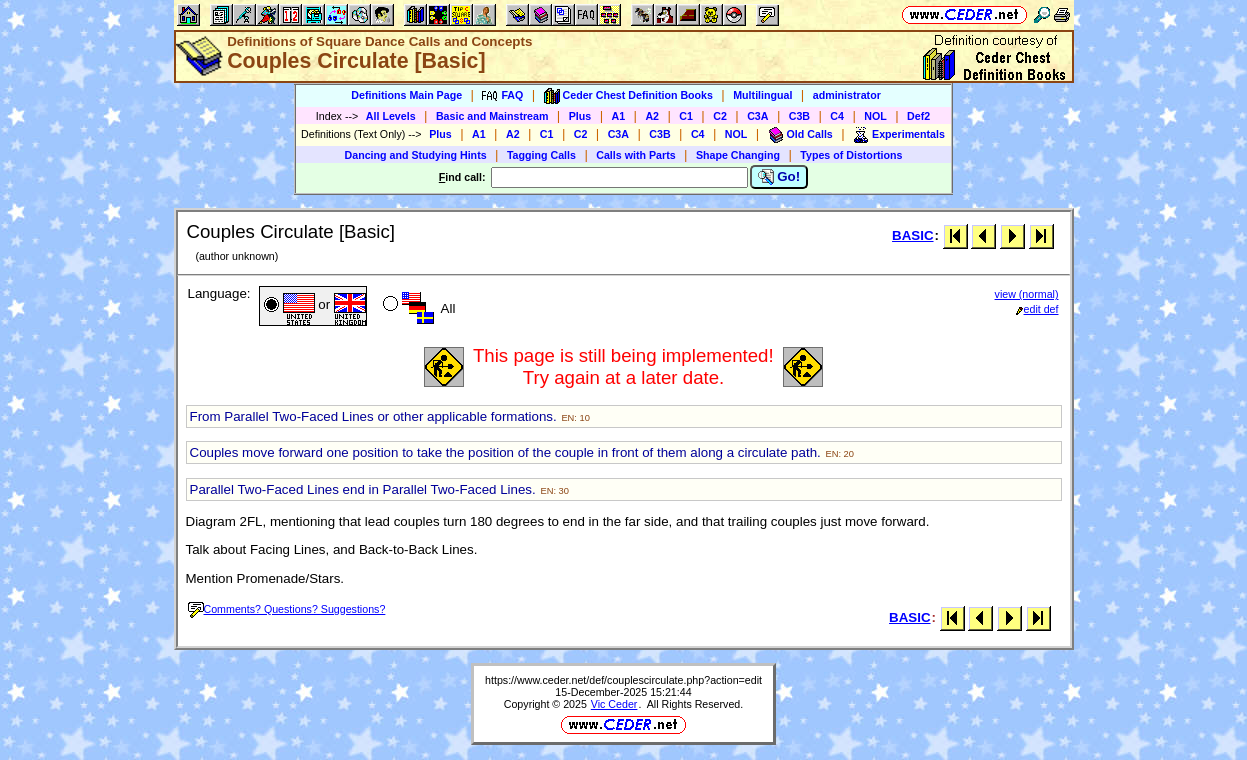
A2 (652, 116)
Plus (580, 116)
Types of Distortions (851, 155)
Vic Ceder (614, 704)
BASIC (912, 235)
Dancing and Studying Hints (416, 155)
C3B (799, 116)
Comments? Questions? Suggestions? (287, 609)
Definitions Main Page (406, 95)
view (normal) (1027, 294)
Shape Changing (738, 155)
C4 (837, 116)
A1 (619, 116)
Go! (779, 177)
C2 (720, 116)
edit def (1037, 309)
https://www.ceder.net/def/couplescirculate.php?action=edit (623, 680)
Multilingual (762, 95)
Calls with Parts (635, 155)
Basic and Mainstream (492, 116)
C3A (757, 116)
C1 (686, 116)
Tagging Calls (541, 155)
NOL (875, 116)
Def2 (918, 116)
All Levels (391, 116)
